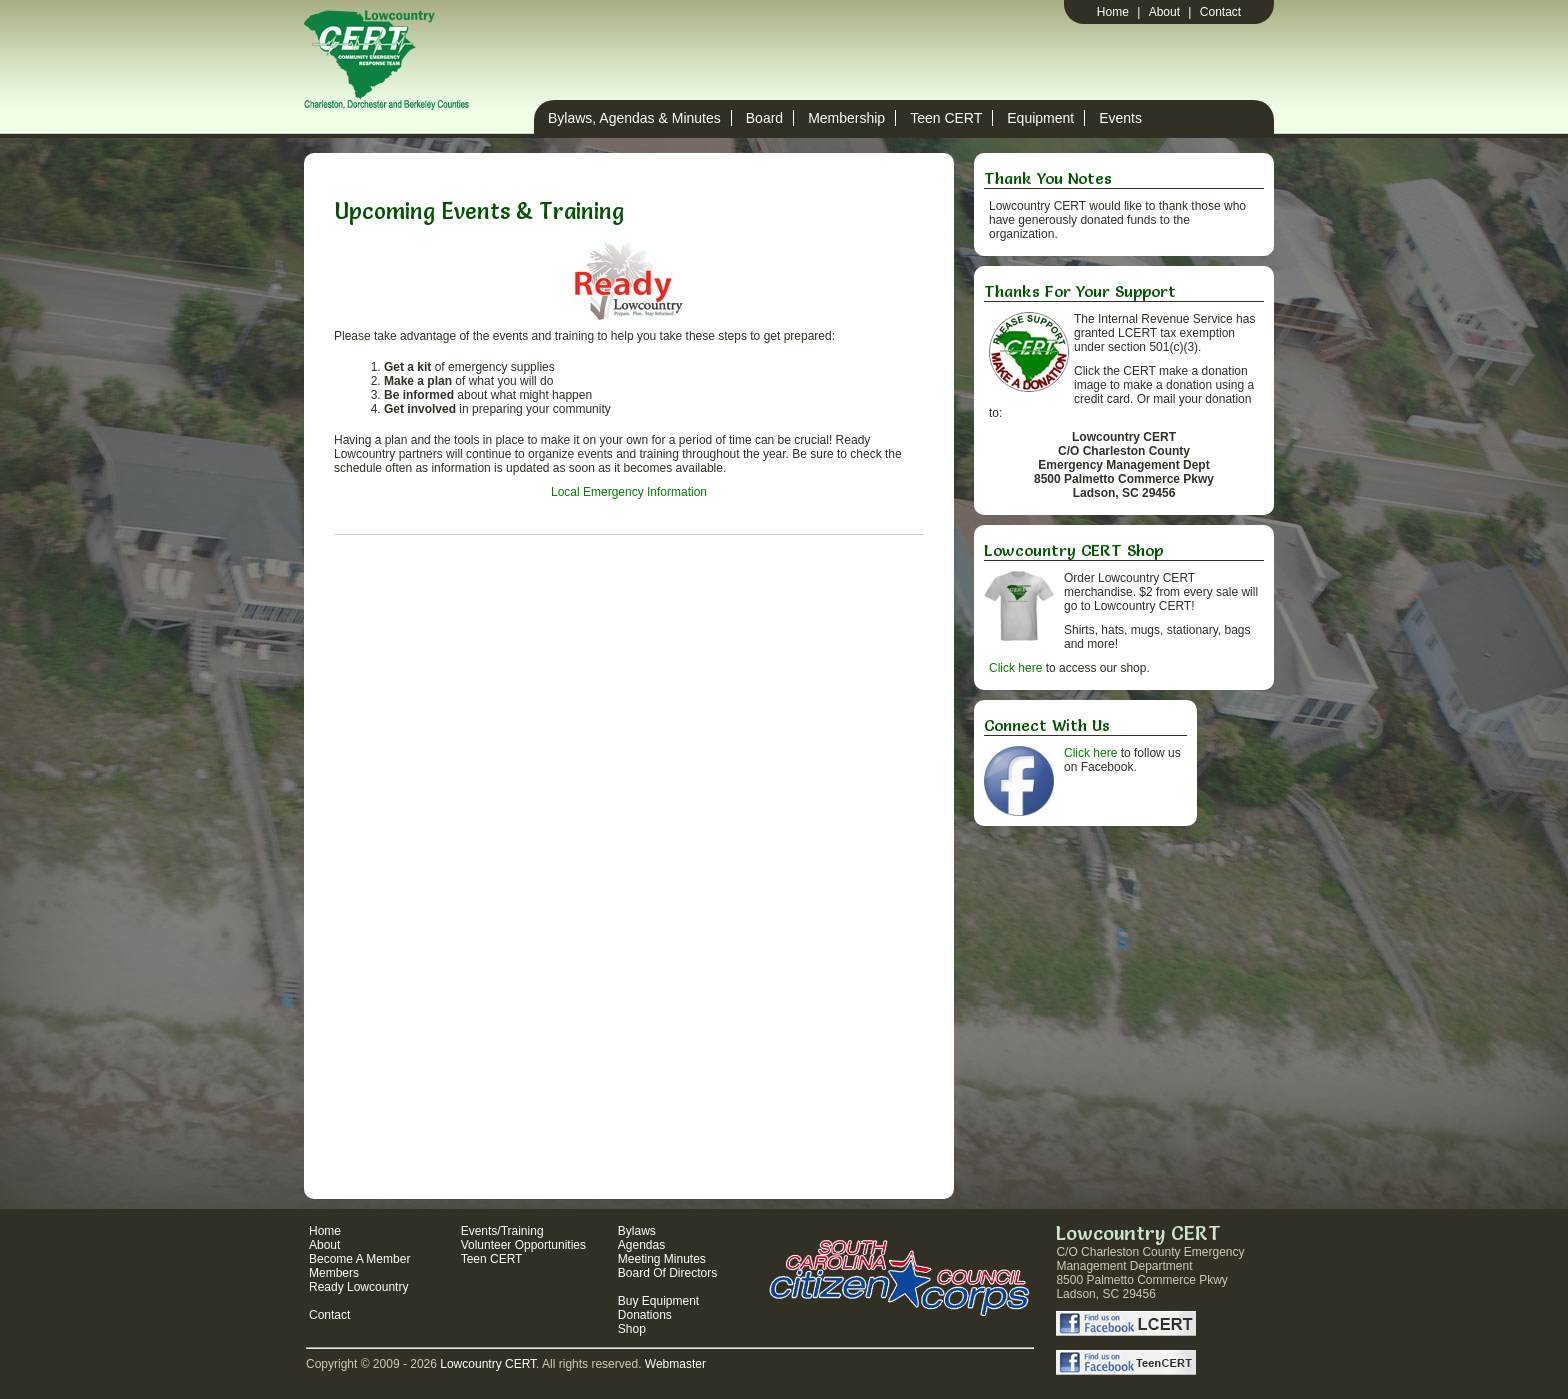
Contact (1220, 12)
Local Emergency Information (629, 492)
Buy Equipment (658, 1301)
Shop (632, 1329)
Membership (846, 118)
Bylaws (637, 1231)
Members (334, 1273)
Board (764, 118)
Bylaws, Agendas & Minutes (634, 118)
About (1164, 12)
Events (1120, 118)
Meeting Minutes (662, 1259)
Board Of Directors (667, 1273)
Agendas (641, 1245)
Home (1113, 12)
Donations (645, 1315)
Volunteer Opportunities (523, 1245)
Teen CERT (946, 118)
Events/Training (502, 1231)
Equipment (1040, 118)
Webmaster (675, 1364)
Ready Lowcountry (358, 1287)
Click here (1015, 668)
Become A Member (359, 1259)
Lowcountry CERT (488, 1364)
